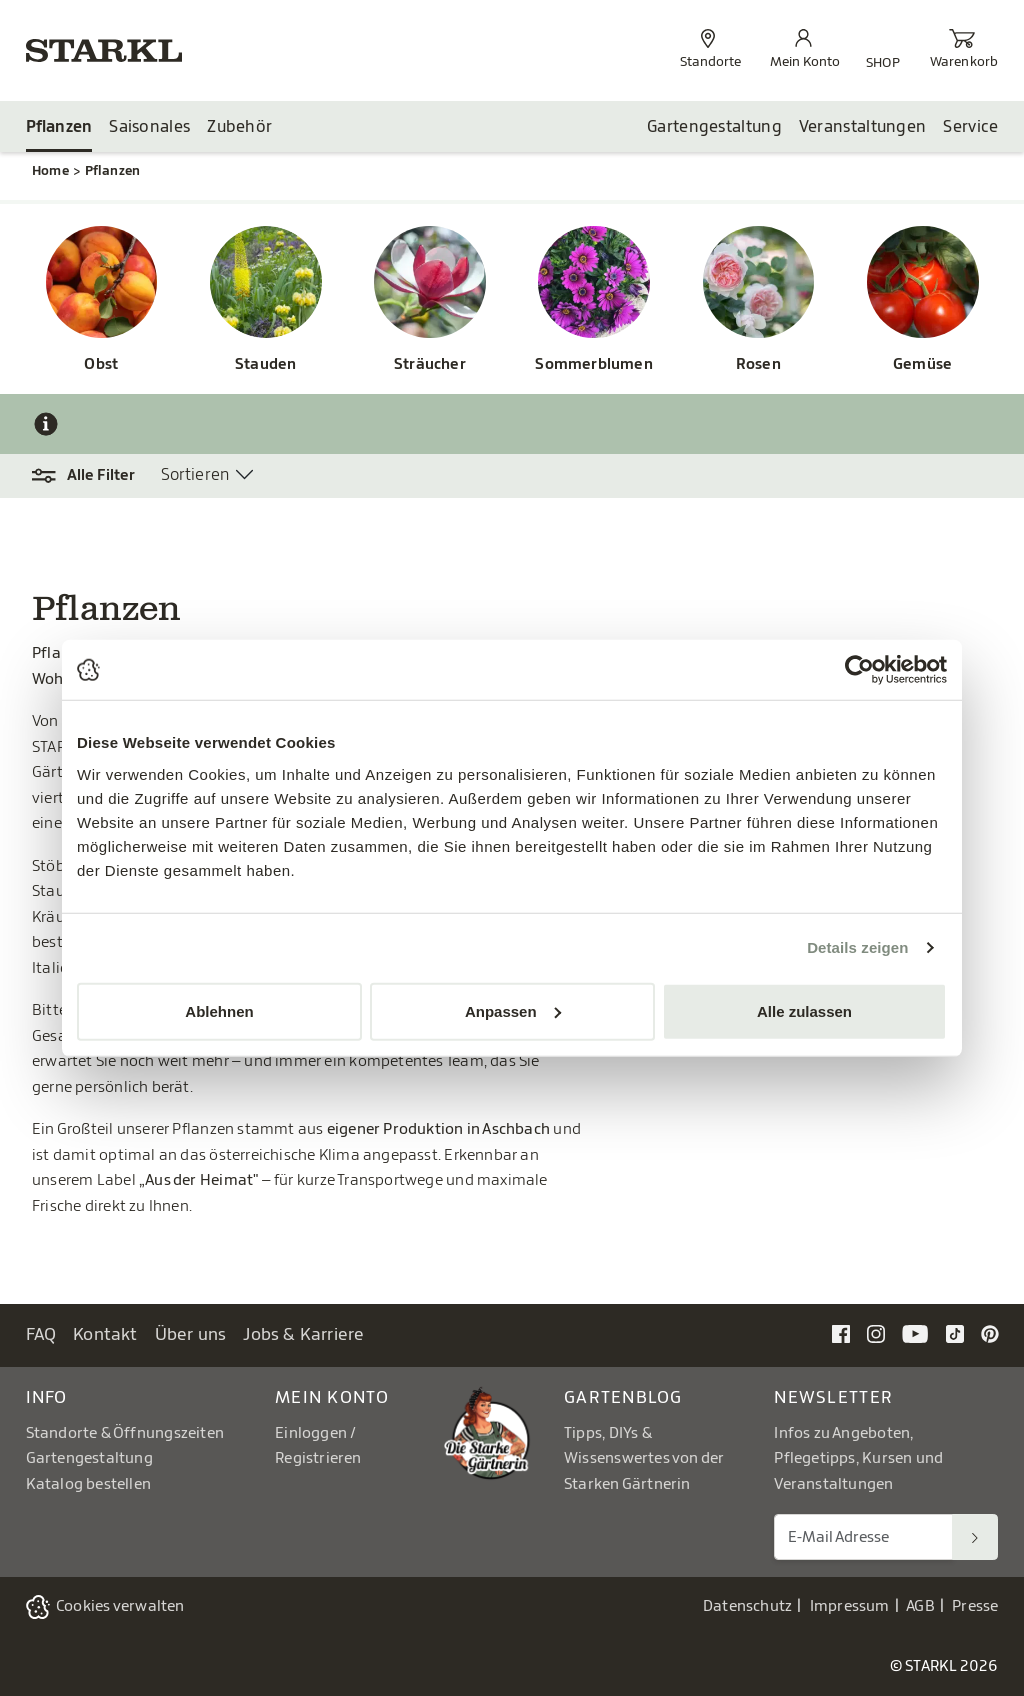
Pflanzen (59, 127)
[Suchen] (975, 1537)
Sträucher (430, 364)
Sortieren (195, 475)
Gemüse (922, 364)
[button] (93, 476)
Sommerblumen (594, 364)
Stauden (266, 364)
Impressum (850, 1606)
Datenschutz (747, 1606)
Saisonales (149, 127)
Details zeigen (857, 947)
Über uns (191, 1334)
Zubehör (239, 127)
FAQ (41, 1334)
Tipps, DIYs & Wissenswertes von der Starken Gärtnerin (644, 1459)
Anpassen (513, 1010)
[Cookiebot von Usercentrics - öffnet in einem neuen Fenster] (859, 670)
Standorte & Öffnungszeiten (125, 1433)
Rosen (758, 364)
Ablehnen (219, 1010)
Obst (101, 364)
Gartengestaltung (714, 127)
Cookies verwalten (120, 1606)
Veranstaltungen (863, 127)
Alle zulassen (804, 1010)
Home (50, 170)
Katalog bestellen (89, 1484)
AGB (920, 1606)
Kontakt (105, 1334)
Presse (975, 1606)
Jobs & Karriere (303, 1334)
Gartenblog (623, 1397)
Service (970, 127)
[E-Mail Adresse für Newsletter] (863, 1537)
